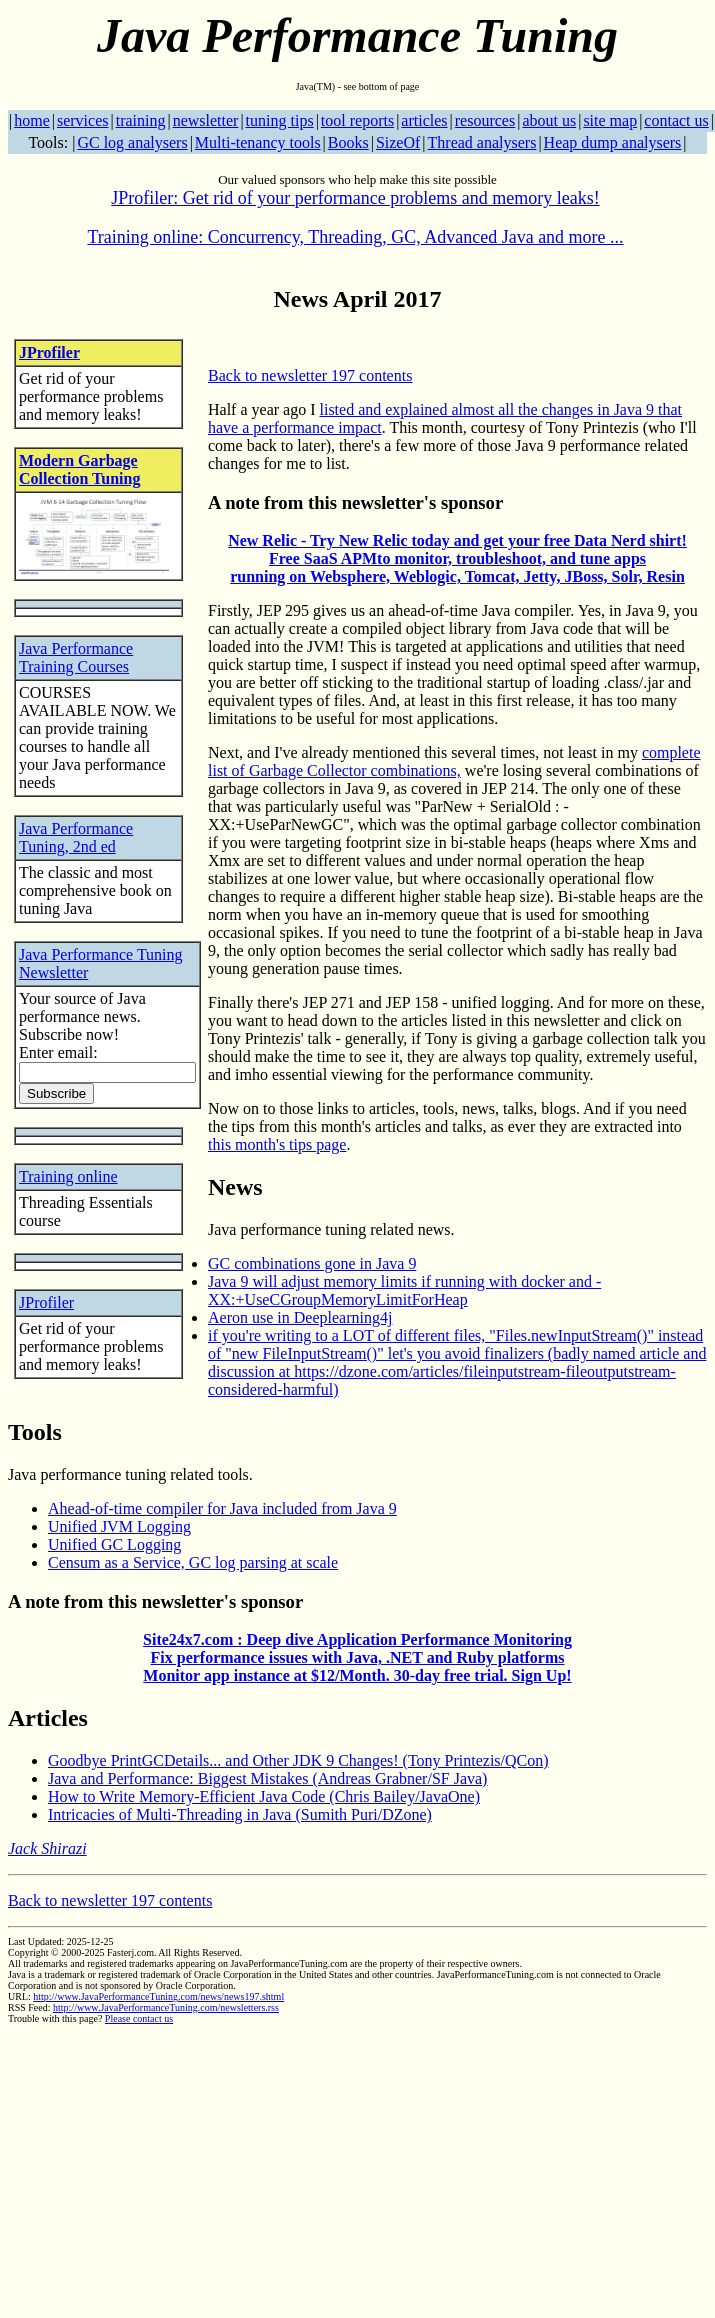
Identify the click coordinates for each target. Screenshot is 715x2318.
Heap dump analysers (613, 142)
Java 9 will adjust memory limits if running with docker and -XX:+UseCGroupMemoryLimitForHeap (404, 1290)
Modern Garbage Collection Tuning (79, 469)
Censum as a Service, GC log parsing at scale (193, 1562)
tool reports (357, 120)
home (32, 120)
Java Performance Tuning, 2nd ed (76, 837)
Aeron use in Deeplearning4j (300, 1317)
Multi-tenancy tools (258, 142)
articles (424, 120)
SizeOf (398, 142)
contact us (676, 120)
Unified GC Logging (114, 1544)
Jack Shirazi (47, 1848)
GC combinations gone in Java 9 (312, 1263)
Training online (68, 1176)
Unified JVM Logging (119, 1526)
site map (610, 120)
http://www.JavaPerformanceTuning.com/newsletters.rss (166, 2007)
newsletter (206, 120)
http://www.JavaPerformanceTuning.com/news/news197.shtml (158, 1996)
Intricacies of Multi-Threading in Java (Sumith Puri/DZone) (240, 1814)
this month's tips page (277, 1144)
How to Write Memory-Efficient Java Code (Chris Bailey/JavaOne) (264, 1796)
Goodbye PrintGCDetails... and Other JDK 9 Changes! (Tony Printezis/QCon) (298, 1760)
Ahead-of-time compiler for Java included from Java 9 (222, 1508)
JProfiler (49, 352)
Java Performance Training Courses (76, 657)
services (83, 120)
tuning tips (280, 120)
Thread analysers (482, 142)
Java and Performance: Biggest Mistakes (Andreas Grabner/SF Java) (267, 1778)
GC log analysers (132, 142)
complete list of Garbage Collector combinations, (454, 761)
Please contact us (139, 2018)
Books (348, 142)
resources (485, 120)
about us (549, 120)
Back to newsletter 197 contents (310, 375)
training (141, 120)
